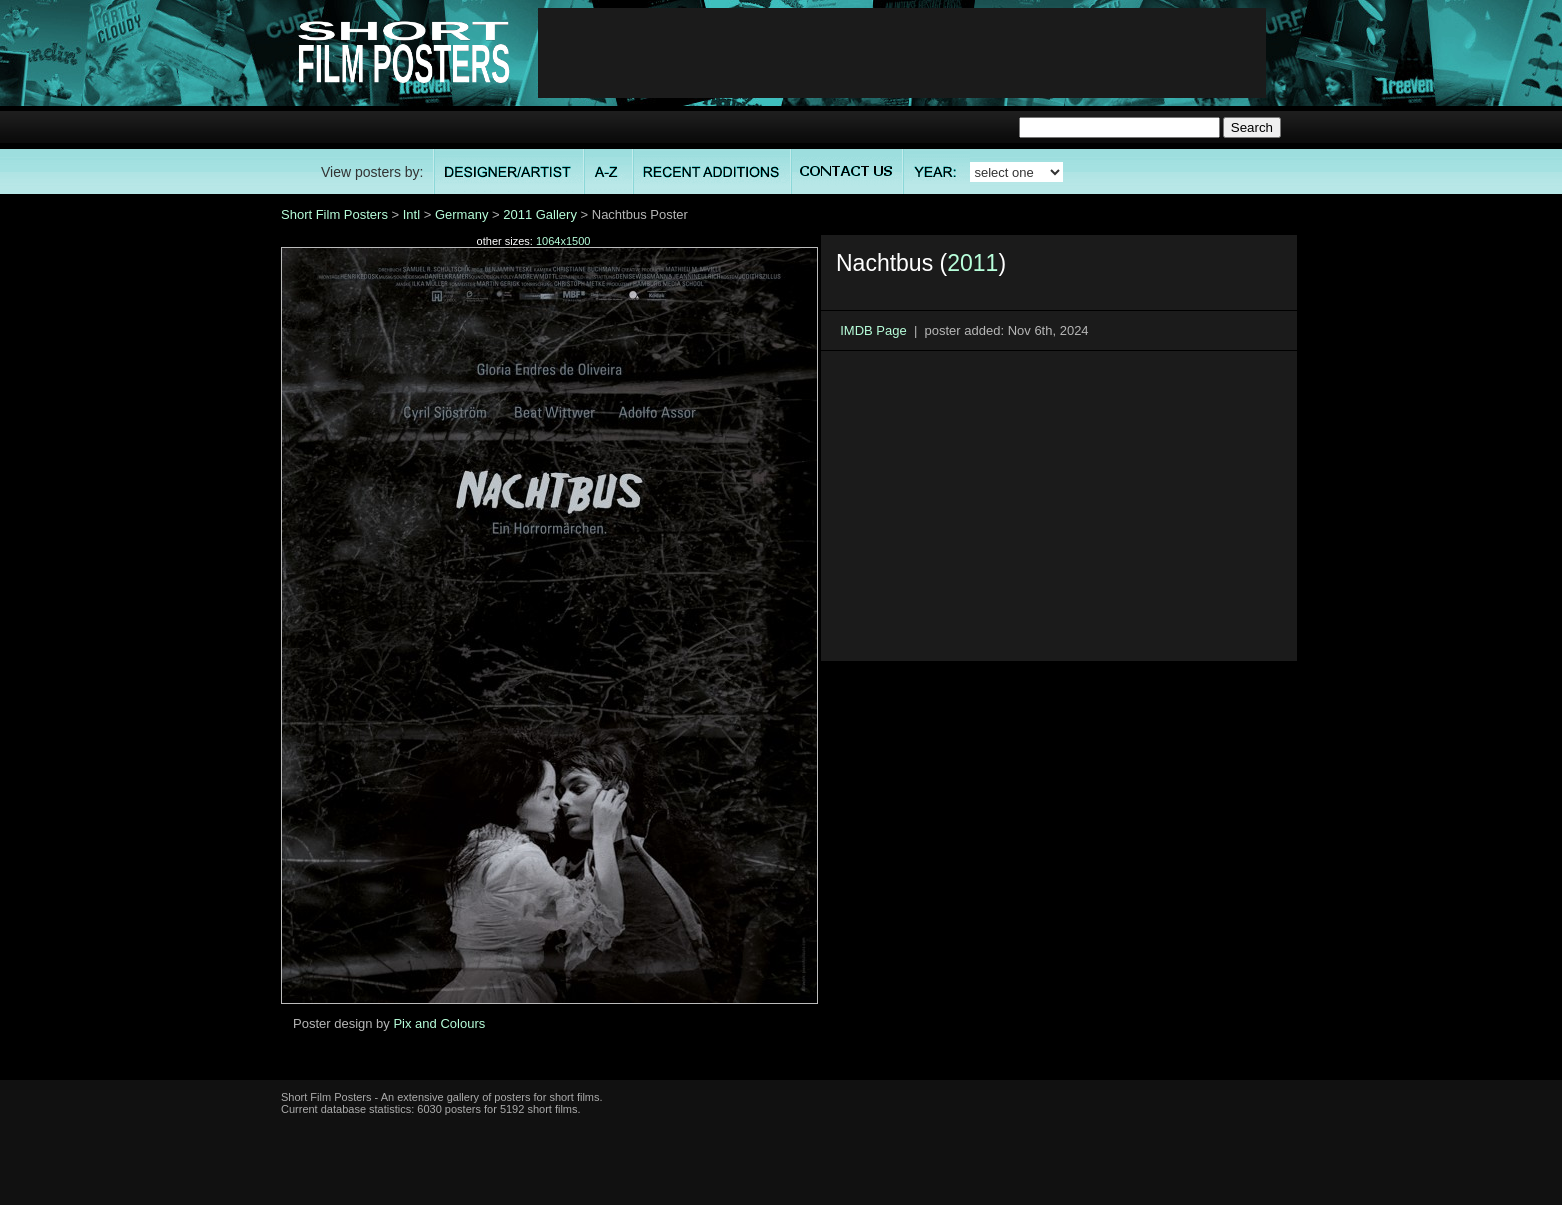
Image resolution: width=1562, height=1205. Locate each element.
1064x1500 (563, 241)
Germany (461, 214)
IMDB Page (873, 330)
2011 (972, 263)
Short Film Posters (334, 214)
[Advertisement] (902, 53)
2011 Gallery (540, 214)
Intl (411, 214)
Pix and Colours (439, 1023)
